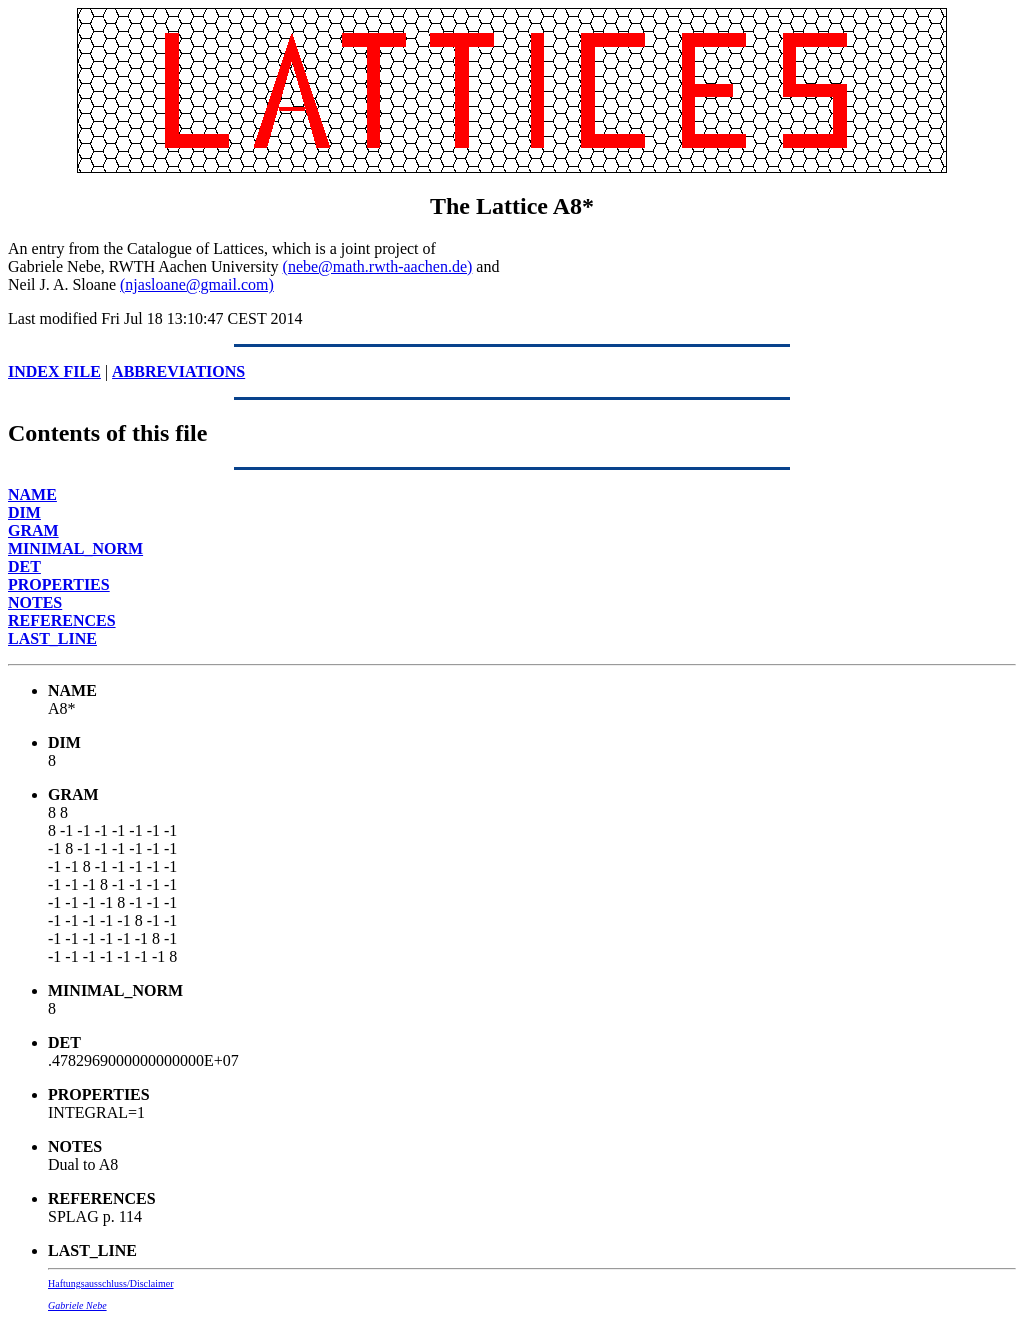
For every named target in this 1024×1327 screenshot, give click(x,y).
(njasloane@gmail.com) (197, 284)
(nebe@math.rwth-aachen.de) (378, 266)
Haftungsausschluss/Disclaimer (111, 1283)
